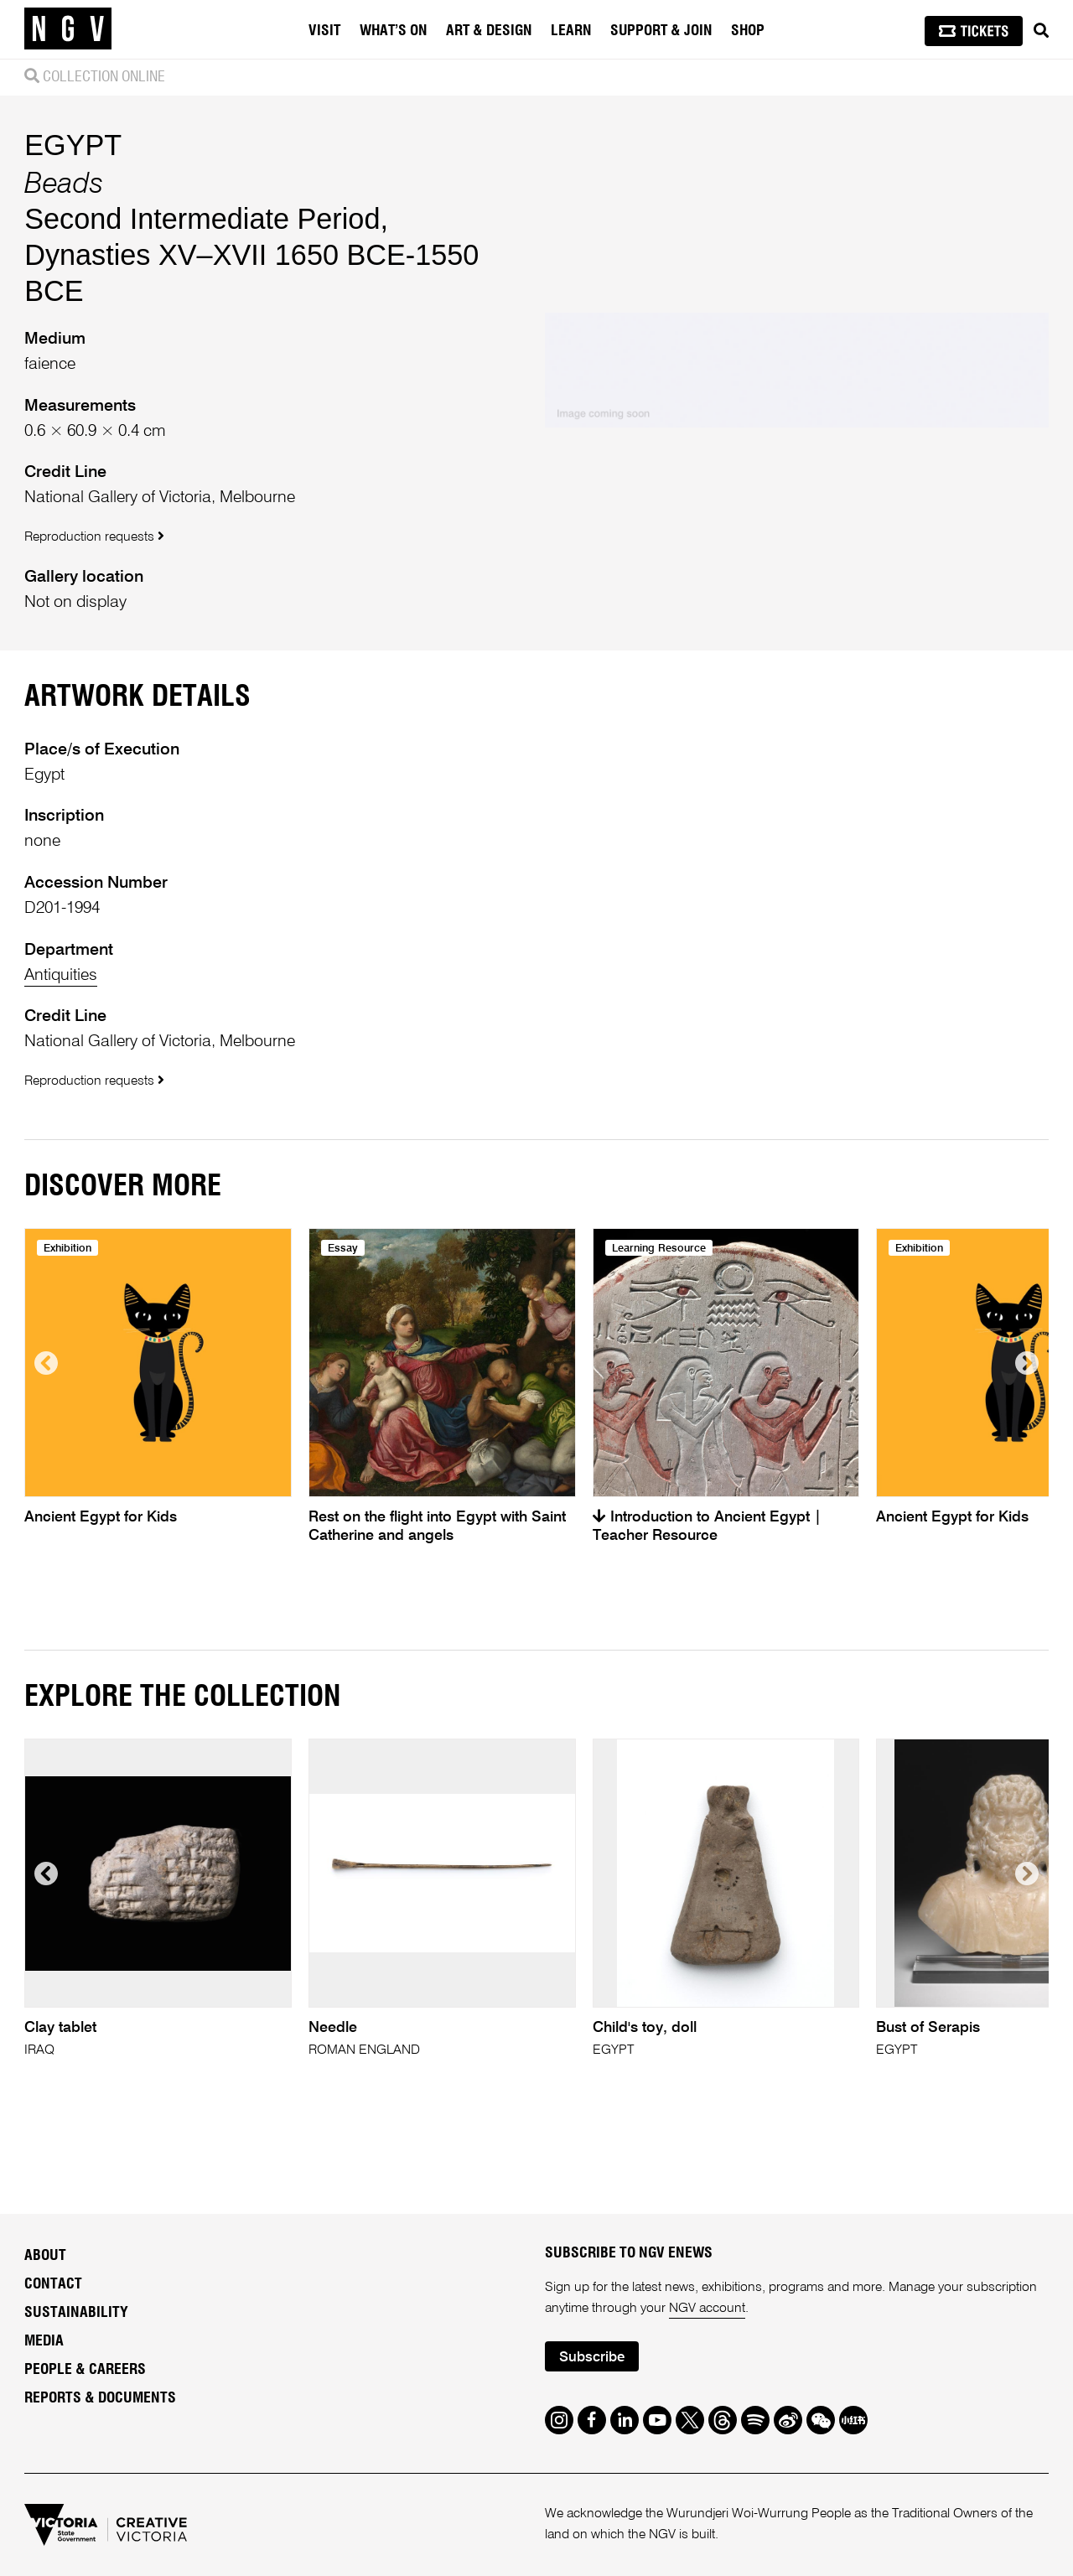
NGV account (707, 2308)
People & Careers (85, 2369)
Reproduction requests (94, 537)
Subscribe (592, 2358)
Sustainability (76, 2312)
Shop (748, 31)
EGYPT (73, 145)
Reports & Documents (100, 2398)
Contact (53, 2284)
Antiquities (60, 975)
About (45, 2255)
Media (44, 2341)
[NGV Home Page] (67, 29)
